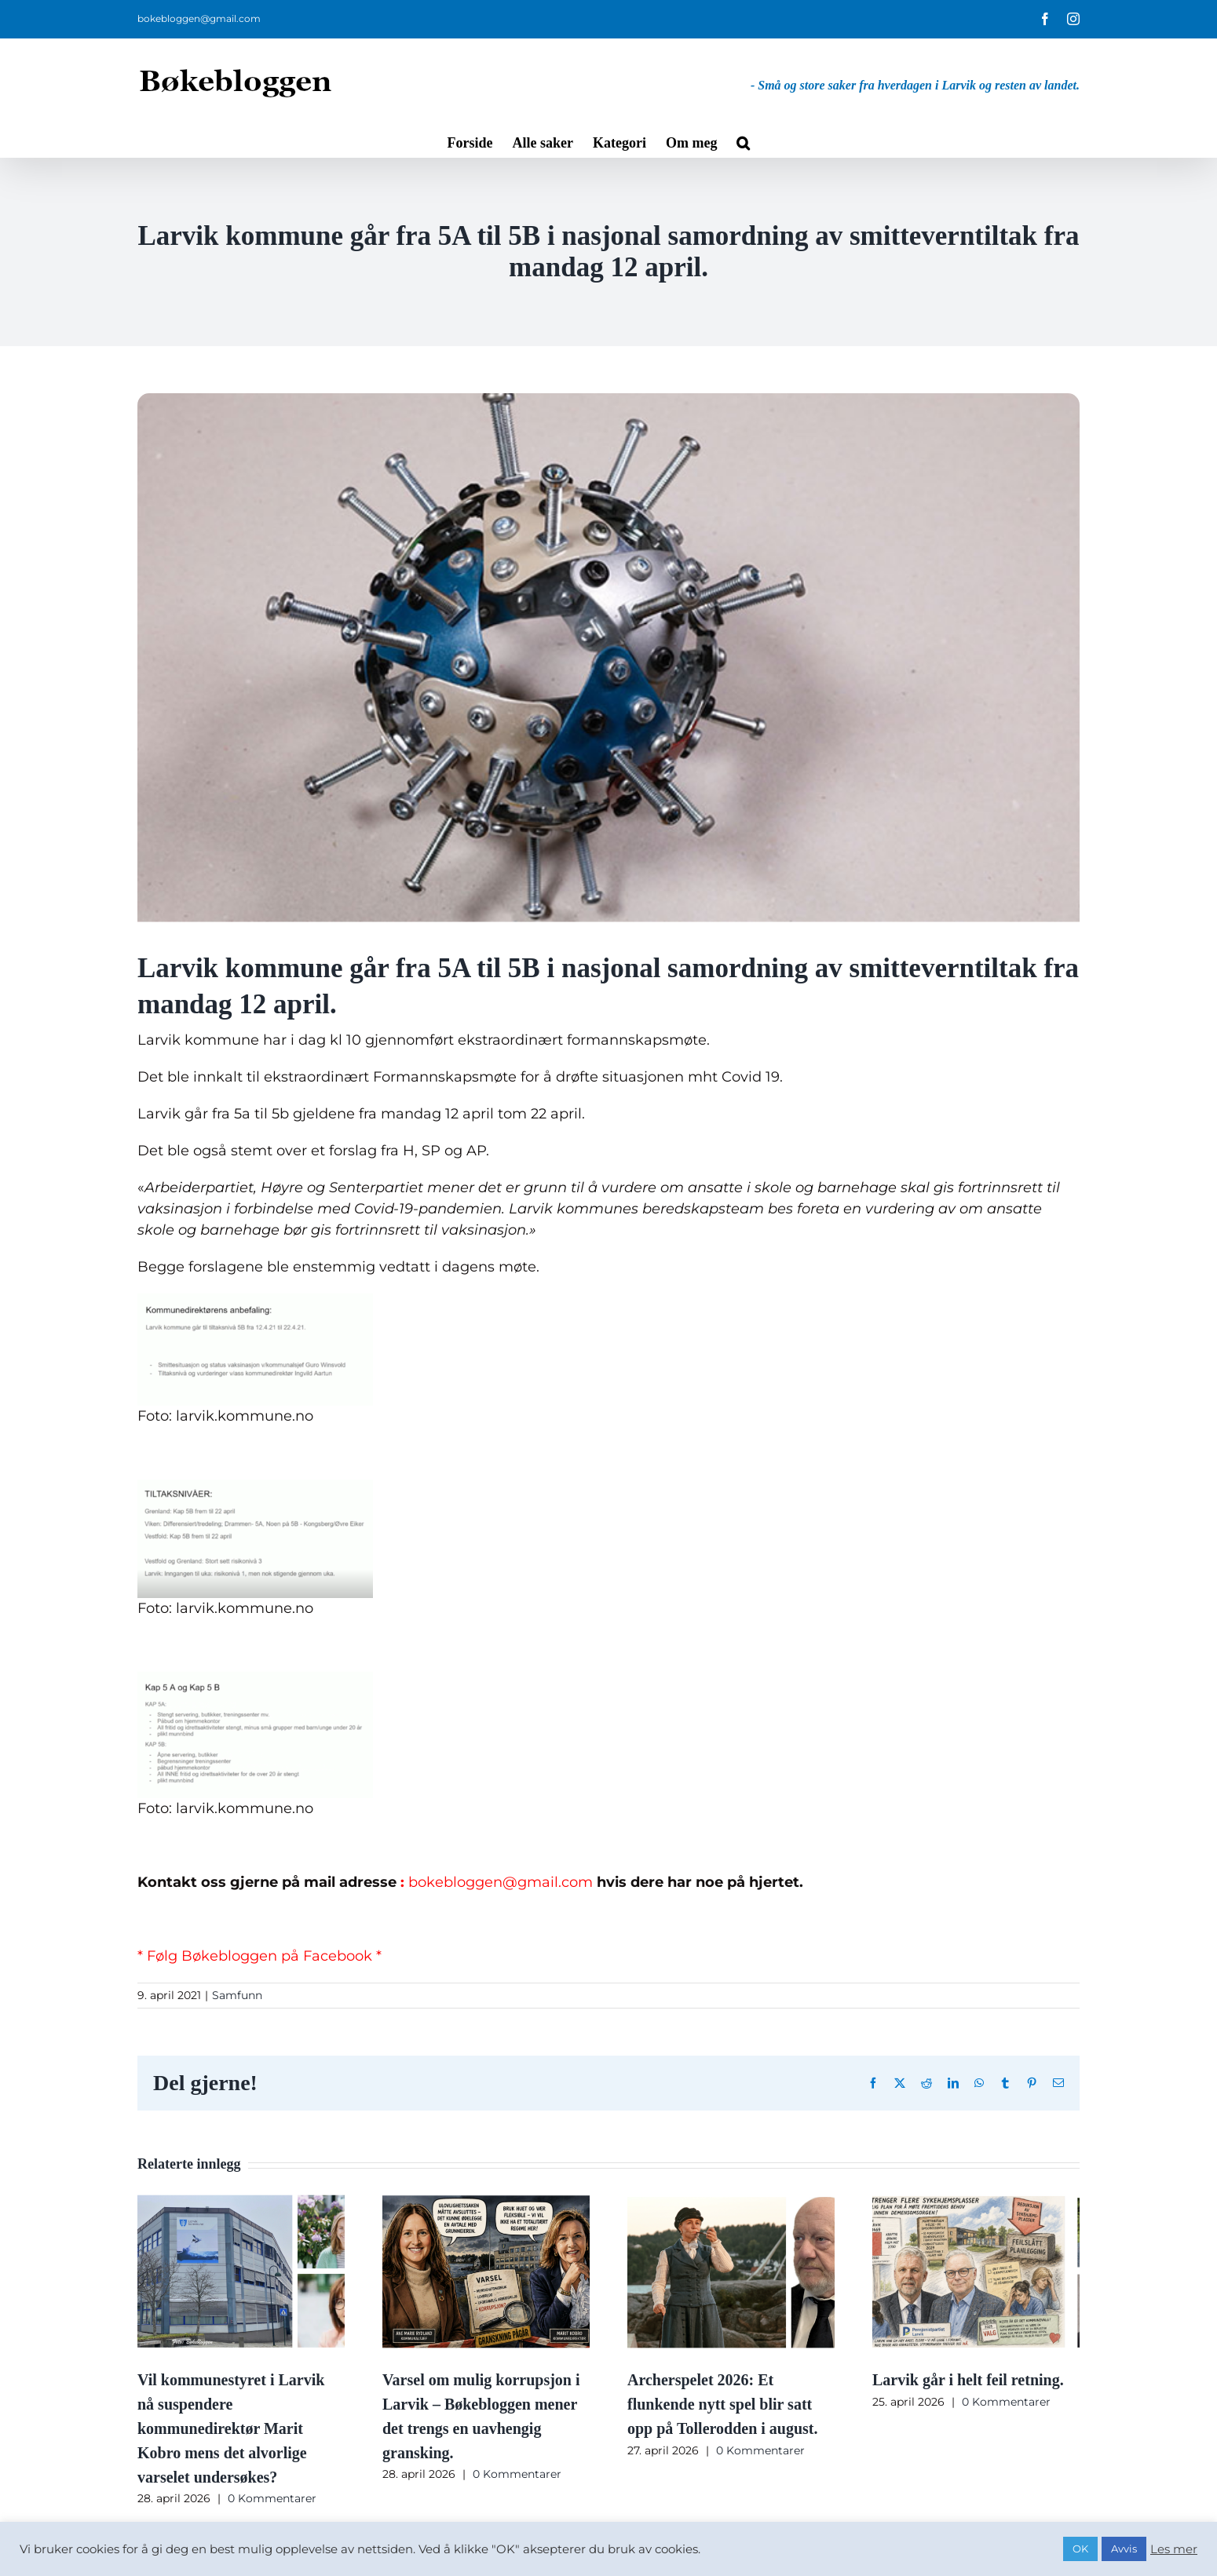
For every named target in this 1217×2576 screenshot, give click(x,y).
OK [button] (1080, 2548)
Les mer (1173, 2549)
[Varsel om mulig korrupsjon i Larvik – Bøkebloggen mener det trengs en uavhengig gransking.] (486, 2201)
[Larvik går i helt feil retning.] (976, 2201)
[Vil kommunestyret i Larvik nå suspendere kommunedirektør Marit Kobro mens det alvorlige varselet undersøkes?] (241, 2201)
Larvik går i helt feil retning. (968, 2379)
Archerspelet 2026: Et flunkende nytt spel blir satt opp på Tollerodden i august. (722, 2404)
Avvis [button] (1124, 2548)
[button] (743, 141)
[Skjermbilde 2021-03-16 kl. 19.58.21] (608, 660)
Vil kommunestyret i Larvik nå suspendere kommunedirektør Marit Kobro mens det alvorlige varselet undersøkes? (230, 2428)
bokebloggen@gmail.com (199, 18)
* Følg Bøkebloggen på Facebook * (259, 1956)
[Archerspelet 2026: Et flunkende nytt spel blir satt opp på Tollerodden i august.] (731, 2201)
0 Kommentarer (272, 2498)
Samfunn (237, 1995)
